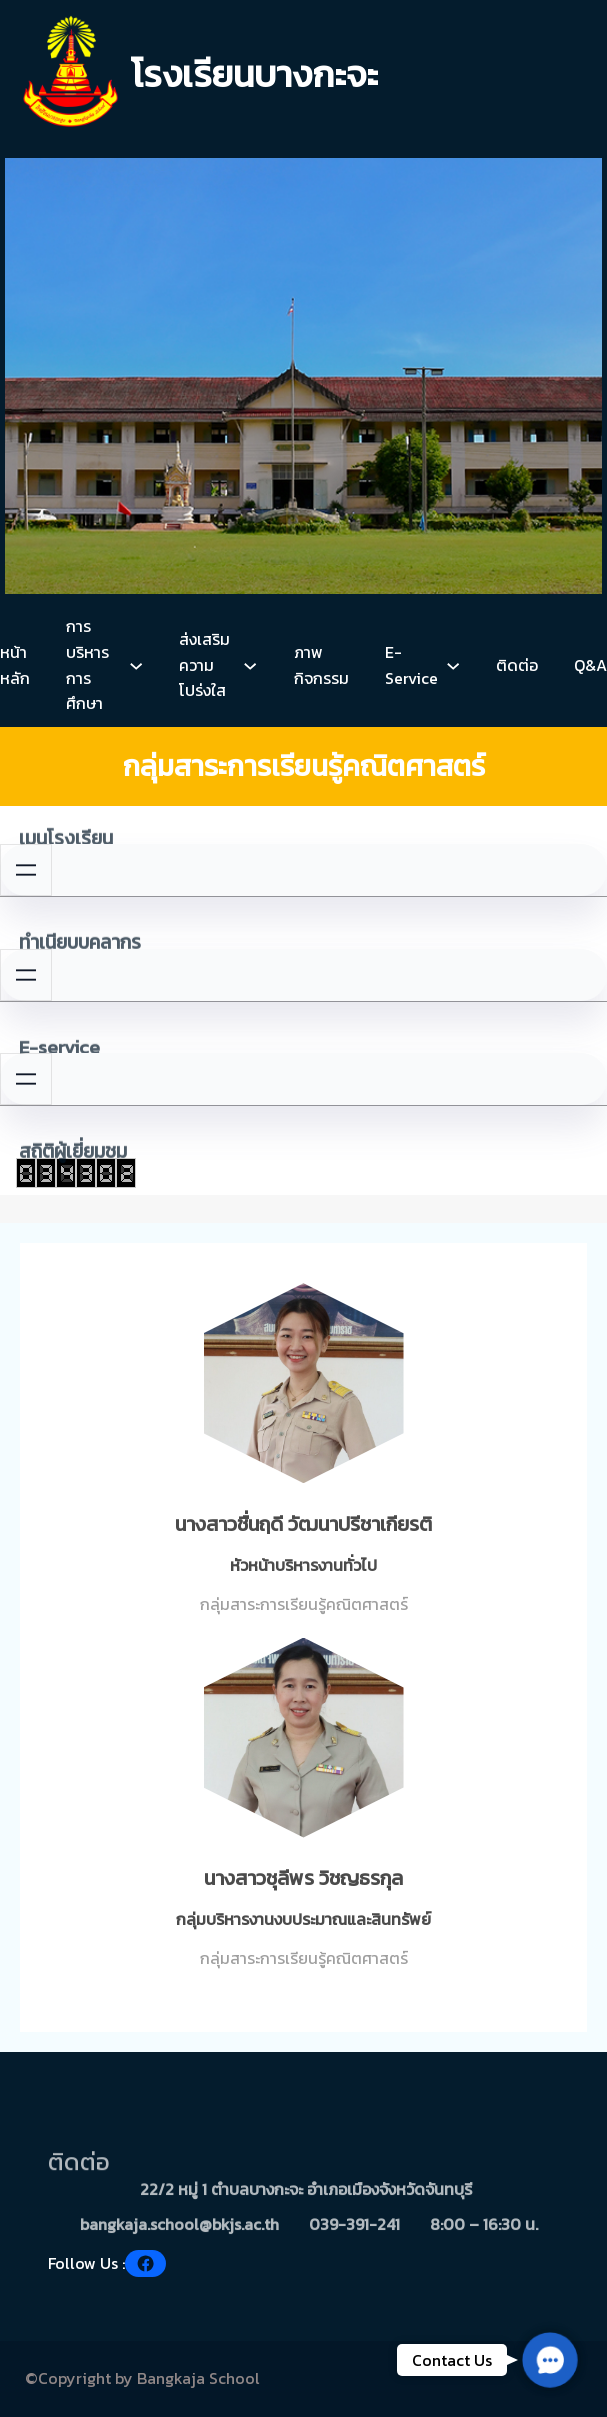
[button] (550, 2360)
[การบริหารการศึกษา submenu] (136, 665)
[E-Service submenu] (453, 665)
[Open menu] (26, 870)
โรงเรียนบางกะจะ (254, 74)
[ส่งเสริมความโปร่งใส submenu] (250, 665)
